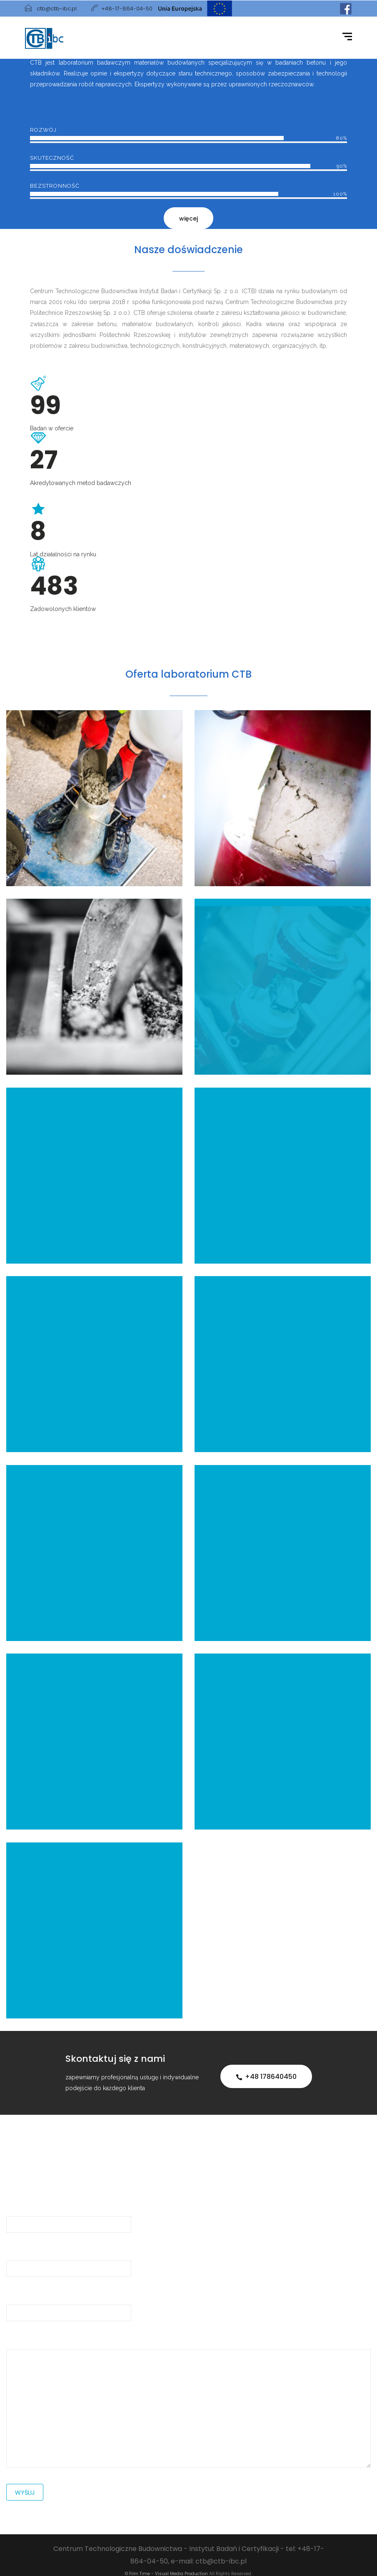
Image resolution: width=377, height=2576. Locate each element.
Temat (68, 2304)
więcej (188, 218)
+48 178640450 (266, 2077)
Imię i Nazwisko (68, 2215)
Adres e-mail (68, 2259)
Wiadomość (188, 2402)
